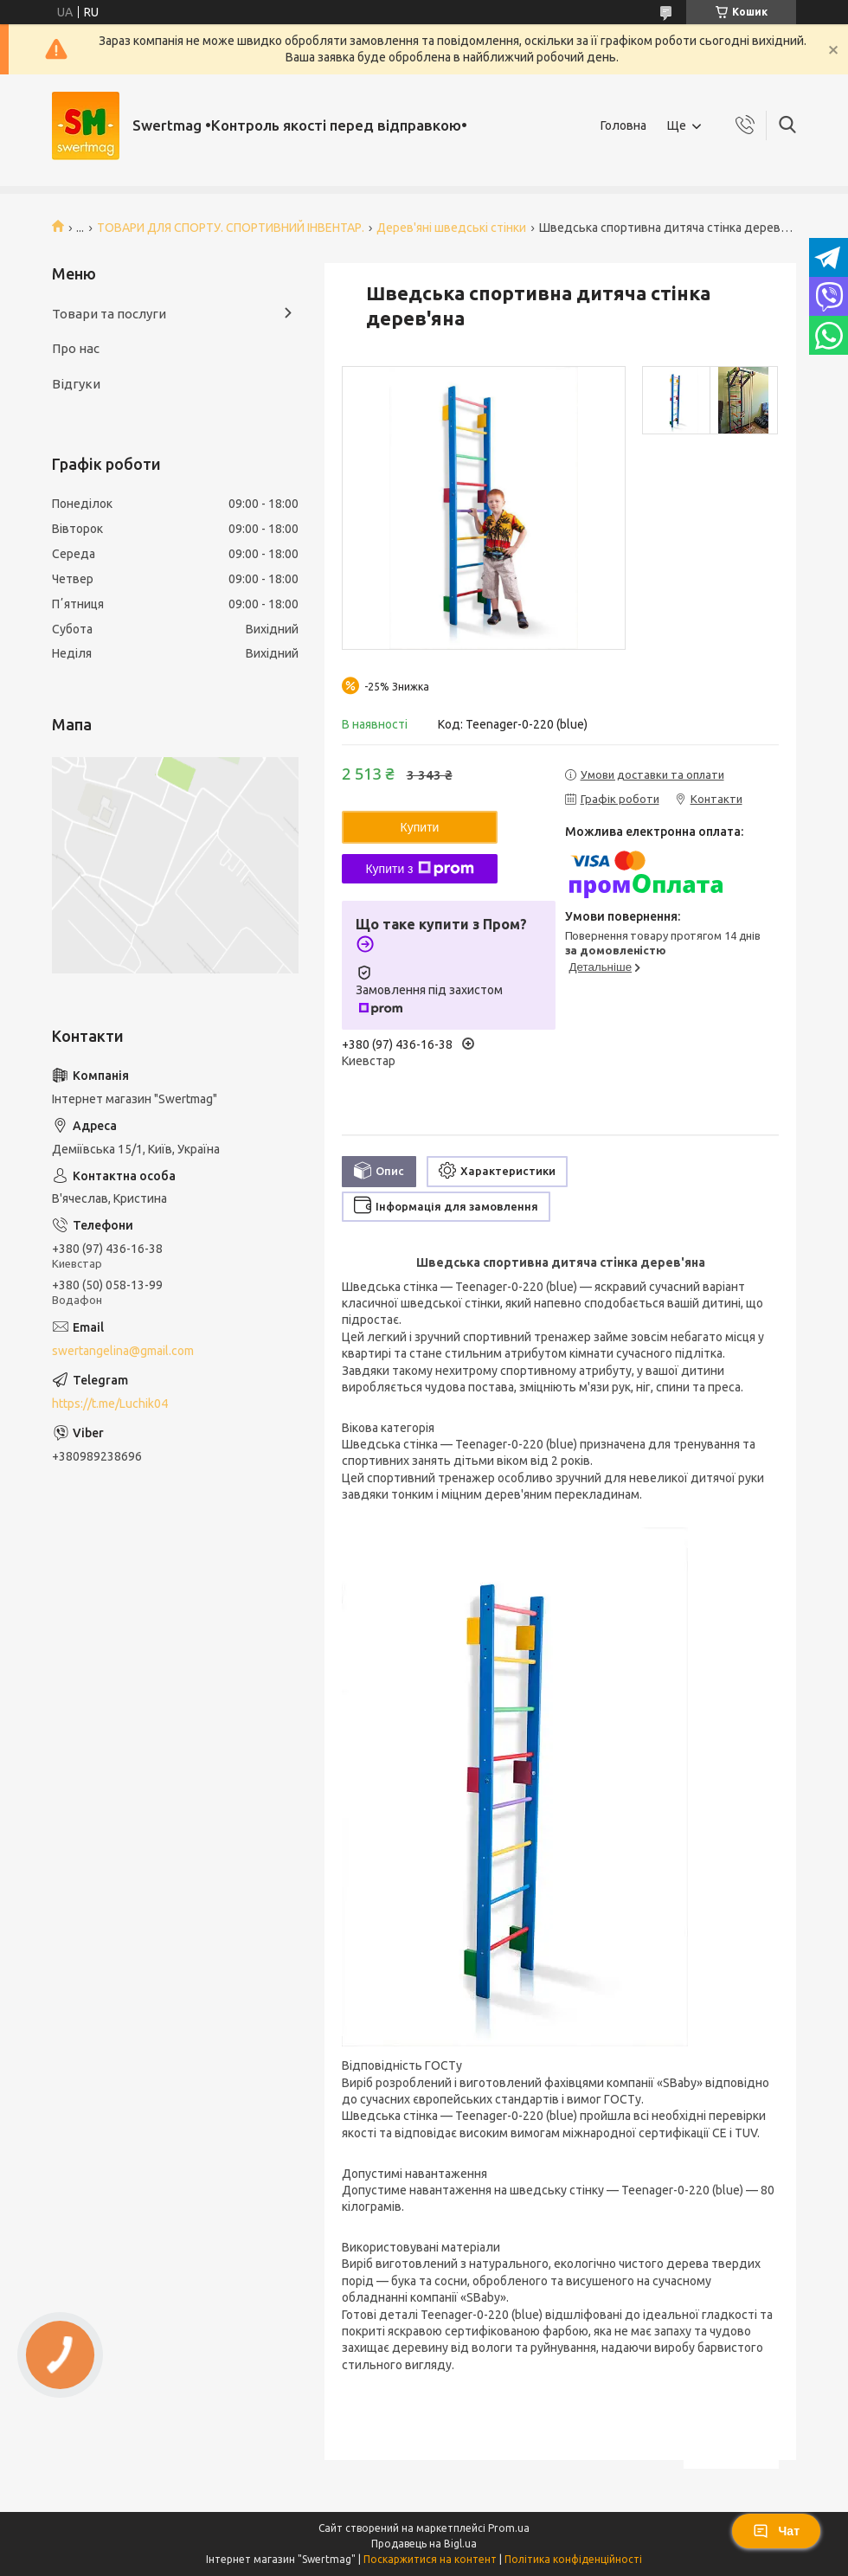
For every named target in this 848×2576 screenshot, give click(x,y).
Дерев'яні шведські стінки (451, 227)
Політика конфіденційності (573, 2559)
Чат (776, 2531)
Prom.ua (509, 2528)
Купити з (419, 869)
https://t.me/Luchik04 (110, 1403)
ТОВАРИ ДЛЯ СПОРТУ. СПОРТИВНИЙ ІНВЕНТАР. (230, 227)
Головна (623, 125)
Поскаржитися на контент (430, 2559)
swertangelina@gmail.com (123, 1351)
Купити (420, 827)
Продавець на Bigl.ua (424, 2543)
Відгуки (76, 383)
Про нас (76, 348)
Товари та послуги (109, 313)
